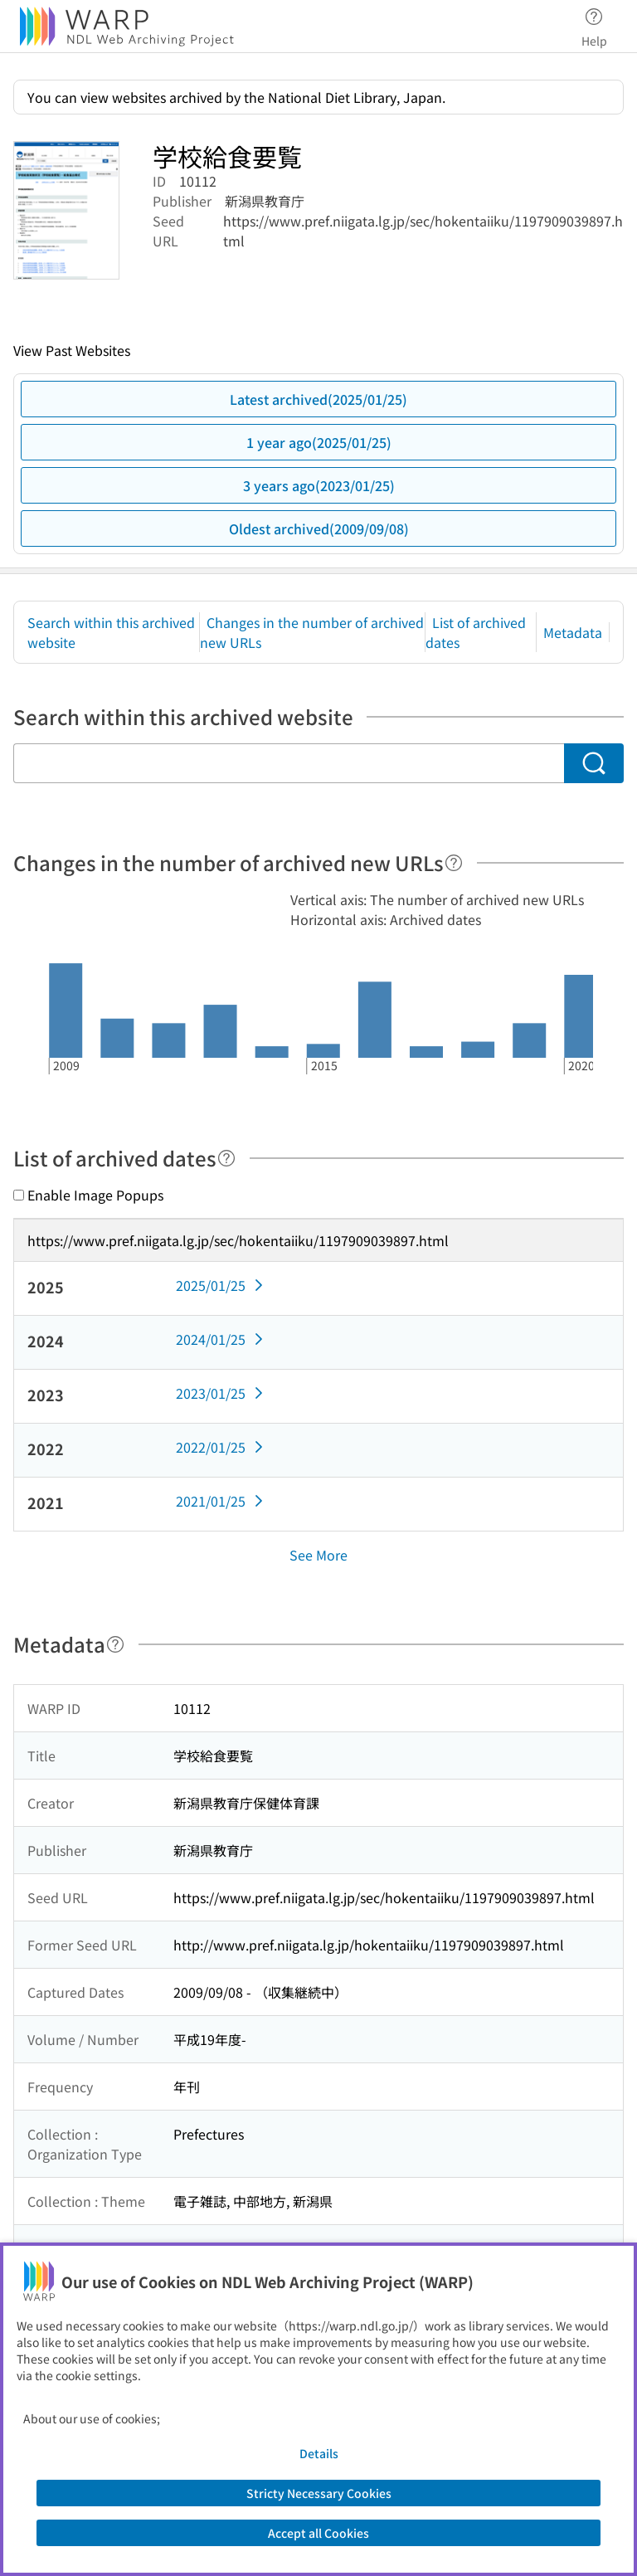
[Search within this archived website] (288, 763)
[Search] (594, 763)
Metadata (572, 632)
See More (318, 1555)
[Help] (454, 863)
